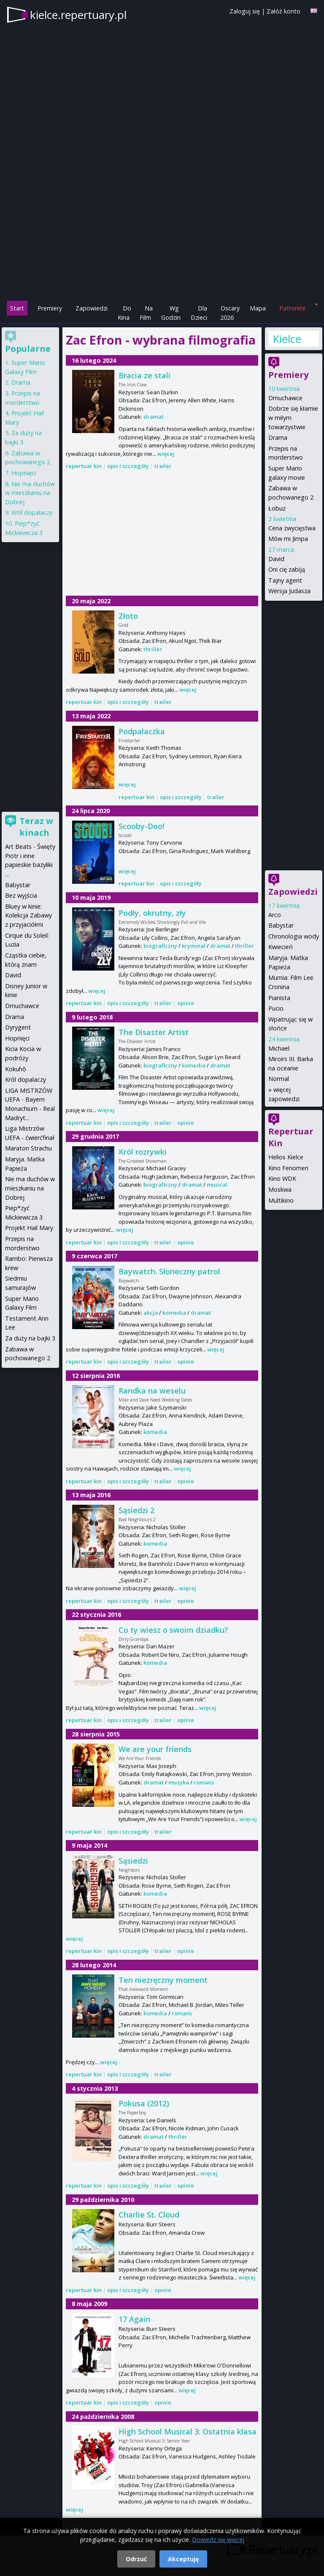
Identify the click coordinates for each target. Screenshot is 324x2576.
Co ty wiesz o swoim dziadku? (173, 1630)
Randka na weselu (152, 1391)
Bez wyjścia (21, 895)
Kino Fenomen (288, 1168)
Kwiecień (280, 947)
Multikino (281, 1200)
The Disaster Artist (154, 1032)
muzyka (178, 1782)
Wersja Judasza (289, 591)
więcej (166, 453)
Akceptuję (183, 2559)
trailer (163, 466)
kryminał (193, 946)
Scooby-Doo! (141, 826)
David (276, 559)
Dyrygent (18, 1027)
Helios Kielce (285, 1157)
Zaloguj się (245, 11)
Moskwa (280, 1189)
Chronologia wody (293, 936)
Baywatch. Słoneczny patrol (169, 1271)
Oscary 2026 (230, 312)
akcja (150, 1312)
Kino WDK (282, 1178)
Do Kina (124, 312)
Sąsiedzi (133, 1861)
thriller (152, 649)
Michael (278, 1048)
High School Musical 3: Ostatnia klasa (187, 2431)
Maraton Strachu (28, 1148)
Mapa (258, 308)
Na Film (146, 312)
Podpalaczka (142, 731)
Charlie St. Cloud (149, 2215)
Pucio (276, 1008)
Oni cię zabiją (286, 569)
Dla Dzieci (199, 312)
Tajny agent (285, 580)
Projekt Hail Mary (29, 1228)
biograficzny (160, 946)
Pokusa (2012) (144, 2103)
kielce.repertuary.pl (78, 14)
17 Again (134, 2319)
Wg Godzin (171, 312)
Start (17, 308)
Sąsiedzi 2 (136, 1510)
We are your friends (155, 1749)
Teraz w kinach (36, 826)
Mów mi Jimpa (288, 539)
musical (217, 1184)
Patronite (292, 308)
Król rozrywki (143, 1152)
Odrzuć (136, 2559)
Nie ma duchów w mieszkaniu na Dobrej (30, 493)
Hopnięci (23, 473)
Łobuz (277, 508)
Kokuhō (15, 1069)
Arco (274, 915)
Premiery (50, 308)
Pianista (279, 998)
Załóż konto (283, 11)
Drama (277, 437)
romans (204, 1782)
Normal (278, 1079)
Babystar (281, 925)
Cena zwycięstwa (292, 528)
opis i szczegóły (128, 466)
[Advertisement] (162, 241)
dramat (153, 416)
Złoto (128, 616)
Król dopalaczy (31, 512)
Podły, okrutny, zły (152, 913)
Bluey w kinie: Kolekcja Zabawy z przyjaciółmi (28, 915)
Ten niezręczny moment (163, 1980)
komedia (193, 1065)
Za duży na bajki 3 (30, 1338)
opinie (185, 1003)
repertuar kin (84, 466)
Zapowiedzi (92, 308)
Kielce (287, 338)
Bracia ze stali (144, 375)
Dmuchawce (285, 398)
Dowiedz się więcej (218, 2540)
